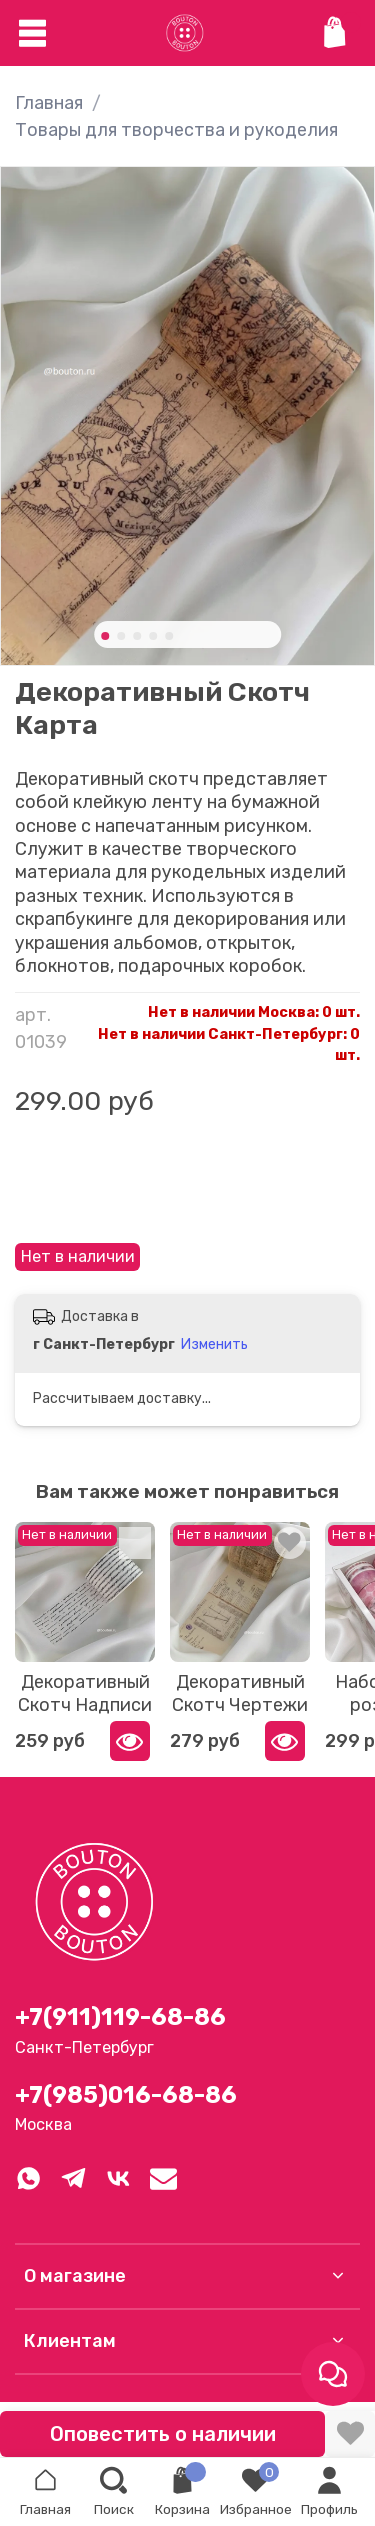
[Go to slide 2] (121, 636)
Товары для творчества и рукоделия (176, 130)
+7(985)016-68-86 (126, 2095)
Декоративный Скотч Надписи (85, 1693)
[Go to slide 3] (137, 636)
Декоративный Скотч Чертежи (240, 1693)
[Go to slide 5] (169, 636)
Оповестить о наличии (163, 2434)
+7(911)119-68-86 (120, 2017)
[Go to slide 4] (153, 636)
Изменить (214, 1344)
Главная (49, 103)
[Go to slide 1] (105, 636)
